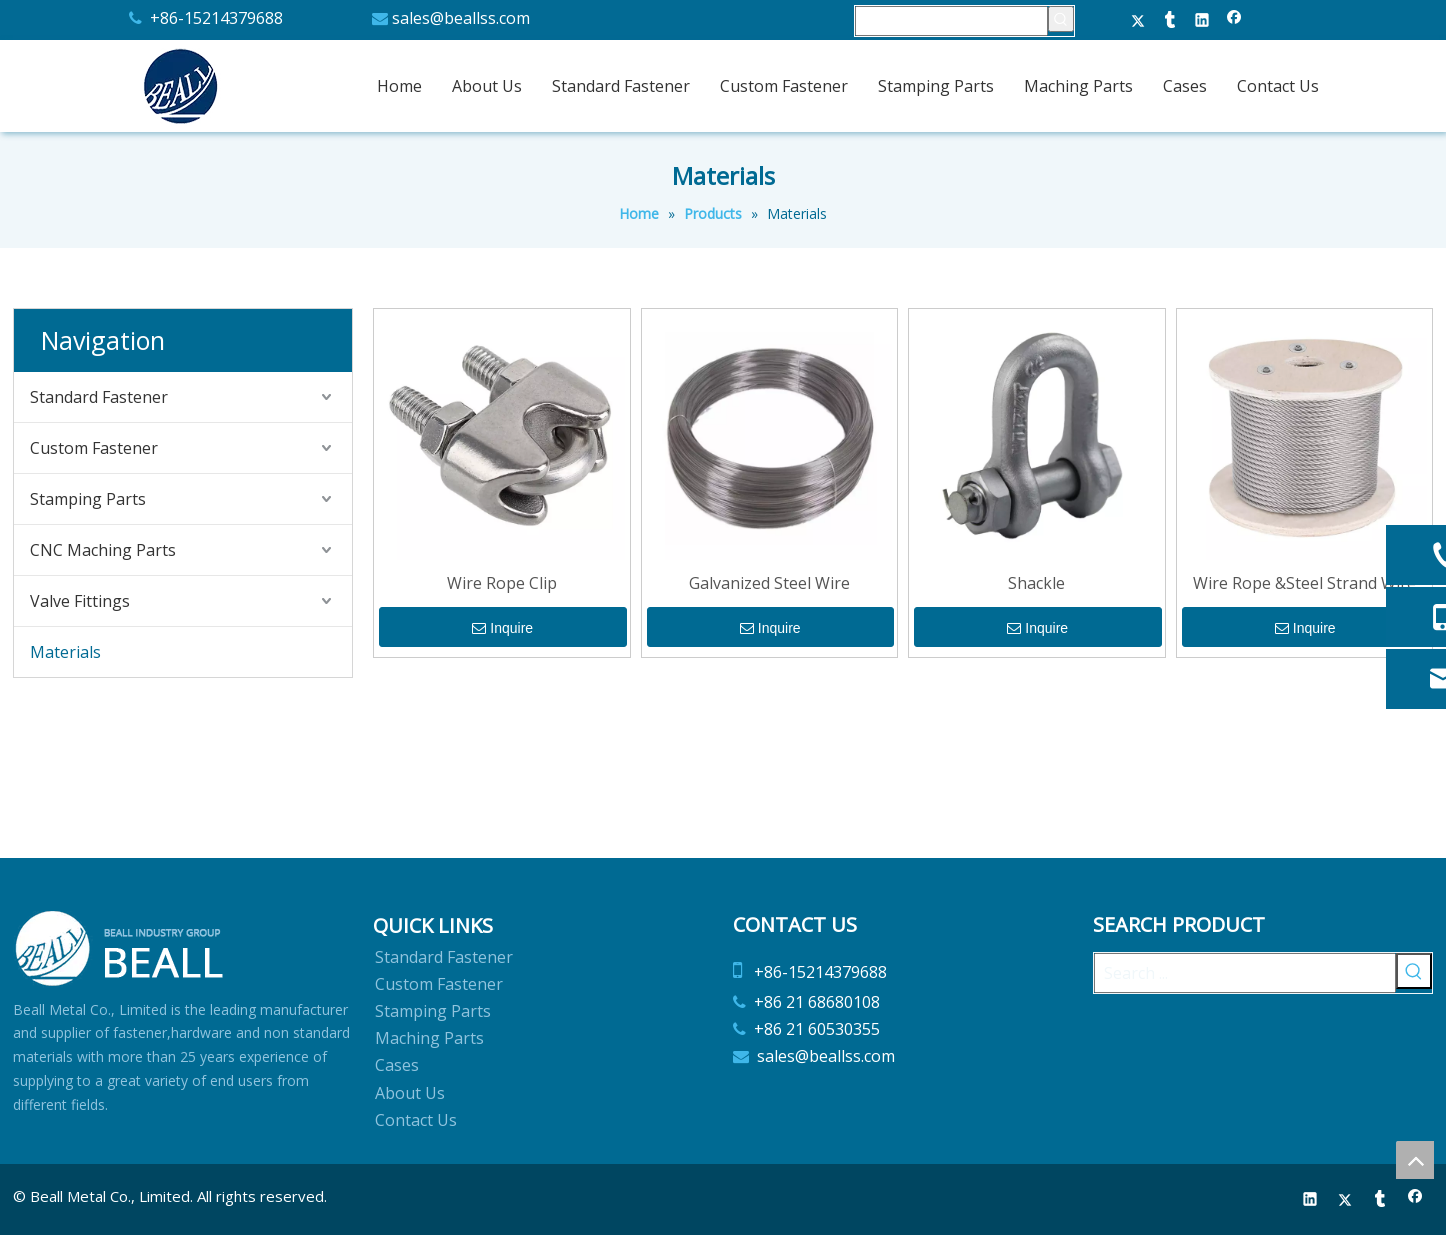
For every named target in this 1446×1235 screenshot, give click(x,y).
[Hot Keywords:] (1061, 19)
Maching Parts (429, 1038)
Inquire (502, 629)
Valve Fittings (80, 601)
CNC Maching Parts (103, 550)
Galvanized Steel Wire (769, 583)
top (1415, 1160)
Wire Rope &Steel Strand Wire (1304, 583)
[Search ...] (1245, 973)
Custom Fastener (94, 448)
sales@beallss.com (461, 18)
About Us (410, 1093)
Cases (397, 1065)
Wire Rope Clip (502, 583)
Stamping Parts (88, 499)
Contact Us (416, 1120)
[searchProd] (951, 21)
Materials (65, 652)
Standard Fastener (99, 397)
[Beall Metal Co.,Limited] (120, 948)
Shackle (1036, 583)
